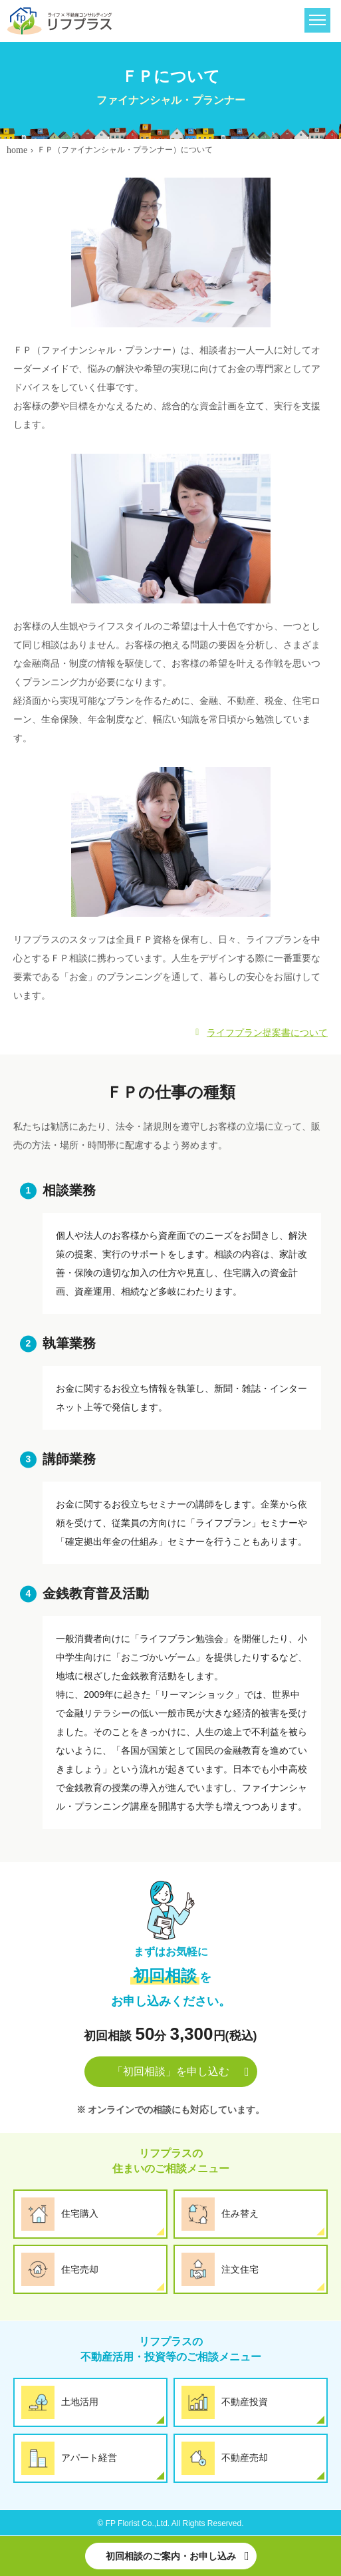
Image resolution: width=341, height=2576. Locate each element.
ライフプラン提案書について (267, 1032)
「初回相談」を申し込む (170, 2071)
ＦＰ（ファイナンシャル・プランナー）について (125, 149)
